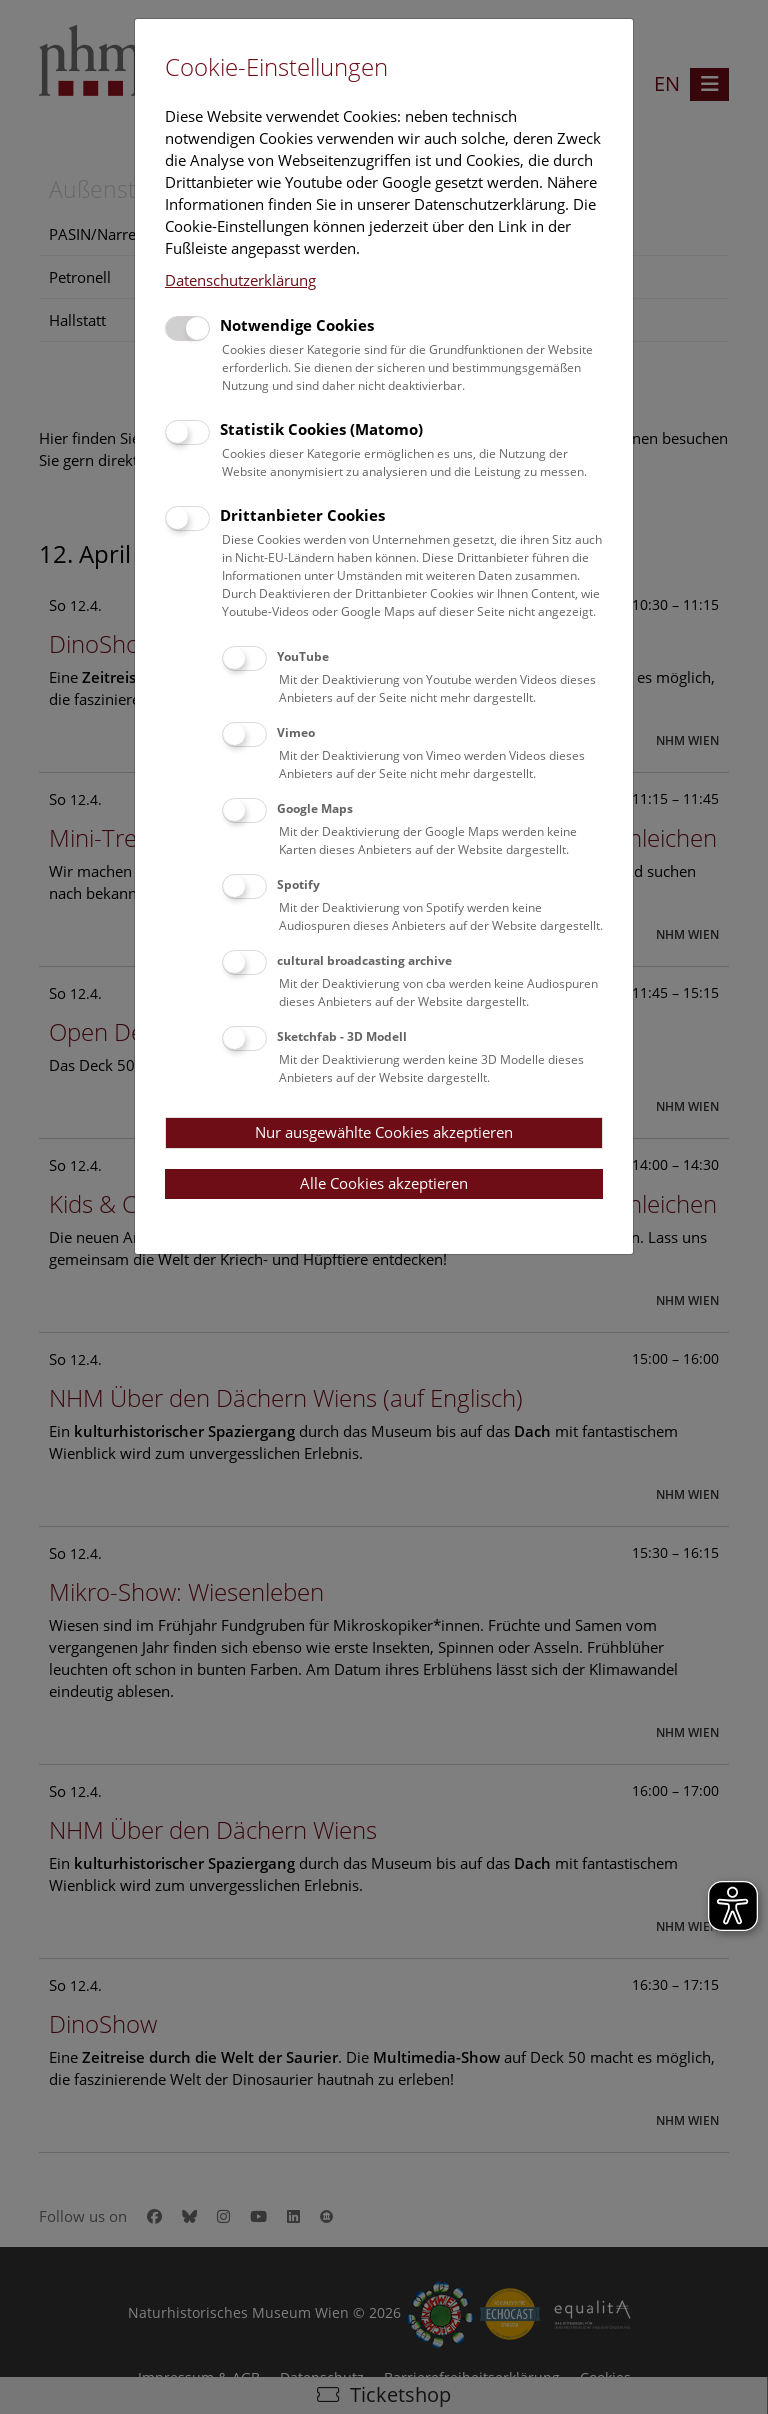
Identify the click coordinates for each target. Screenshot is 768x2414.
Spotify (298, 884)
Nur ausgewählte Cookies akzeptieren (384, 1132)
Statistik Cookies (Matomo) (321, 429)
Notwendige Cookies (297, 325)
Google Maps (315, 808)
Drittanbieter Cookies (302, 515)
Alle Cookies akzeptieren (384, 1183)
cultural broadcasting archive (364, 960)
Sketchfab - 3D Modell (342, 1036)
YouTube (303, 656)
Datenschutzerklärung (240, 280)
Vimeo (296, 732)
